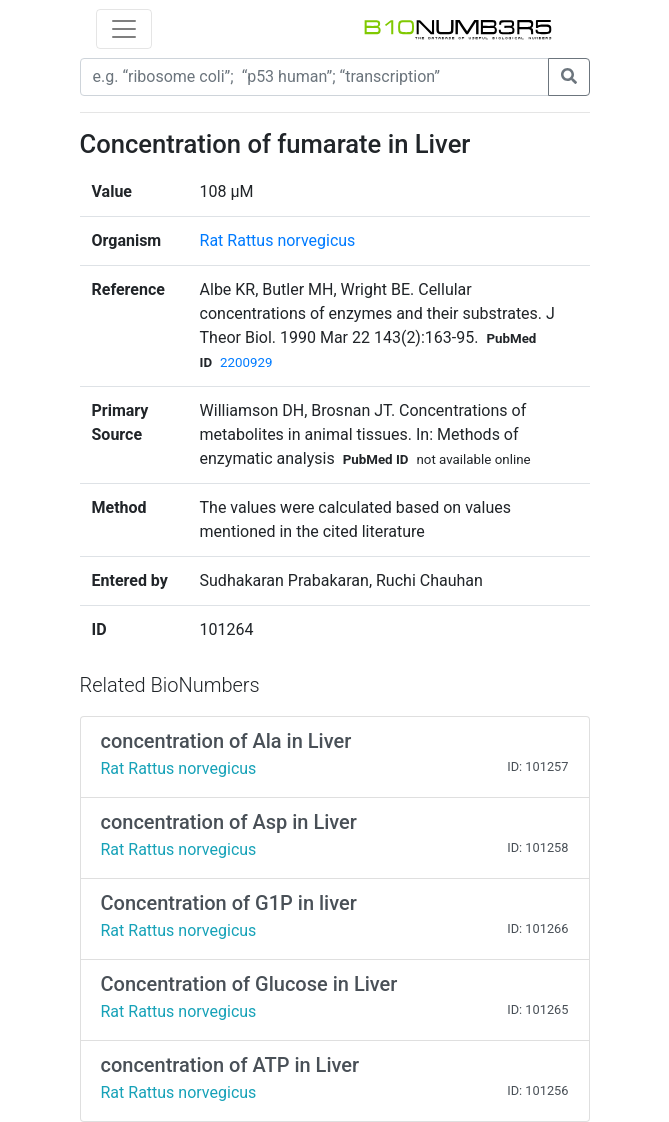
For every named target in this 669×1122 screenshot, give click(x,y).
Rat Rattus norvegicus (278, 240)
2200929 (246, 362)
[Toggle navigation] (124, 29)
